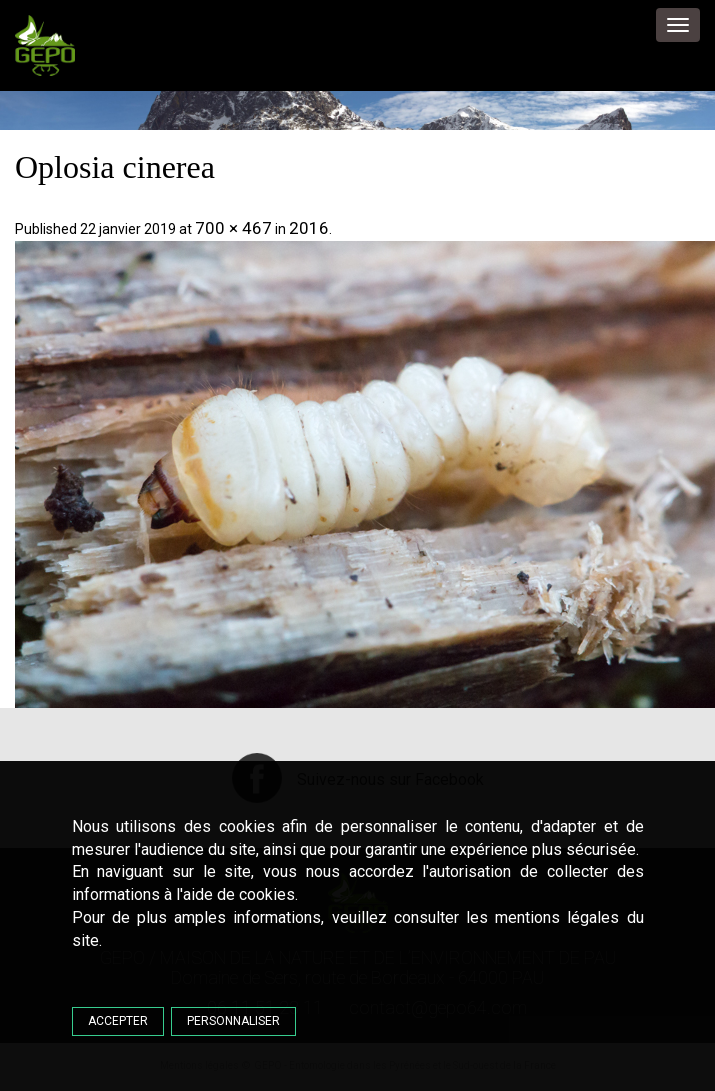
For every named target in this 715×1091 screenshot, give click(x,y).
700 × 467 (233, 228)
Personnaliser (233, 1021)
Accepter (118, 1021)
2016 (309, 228)
